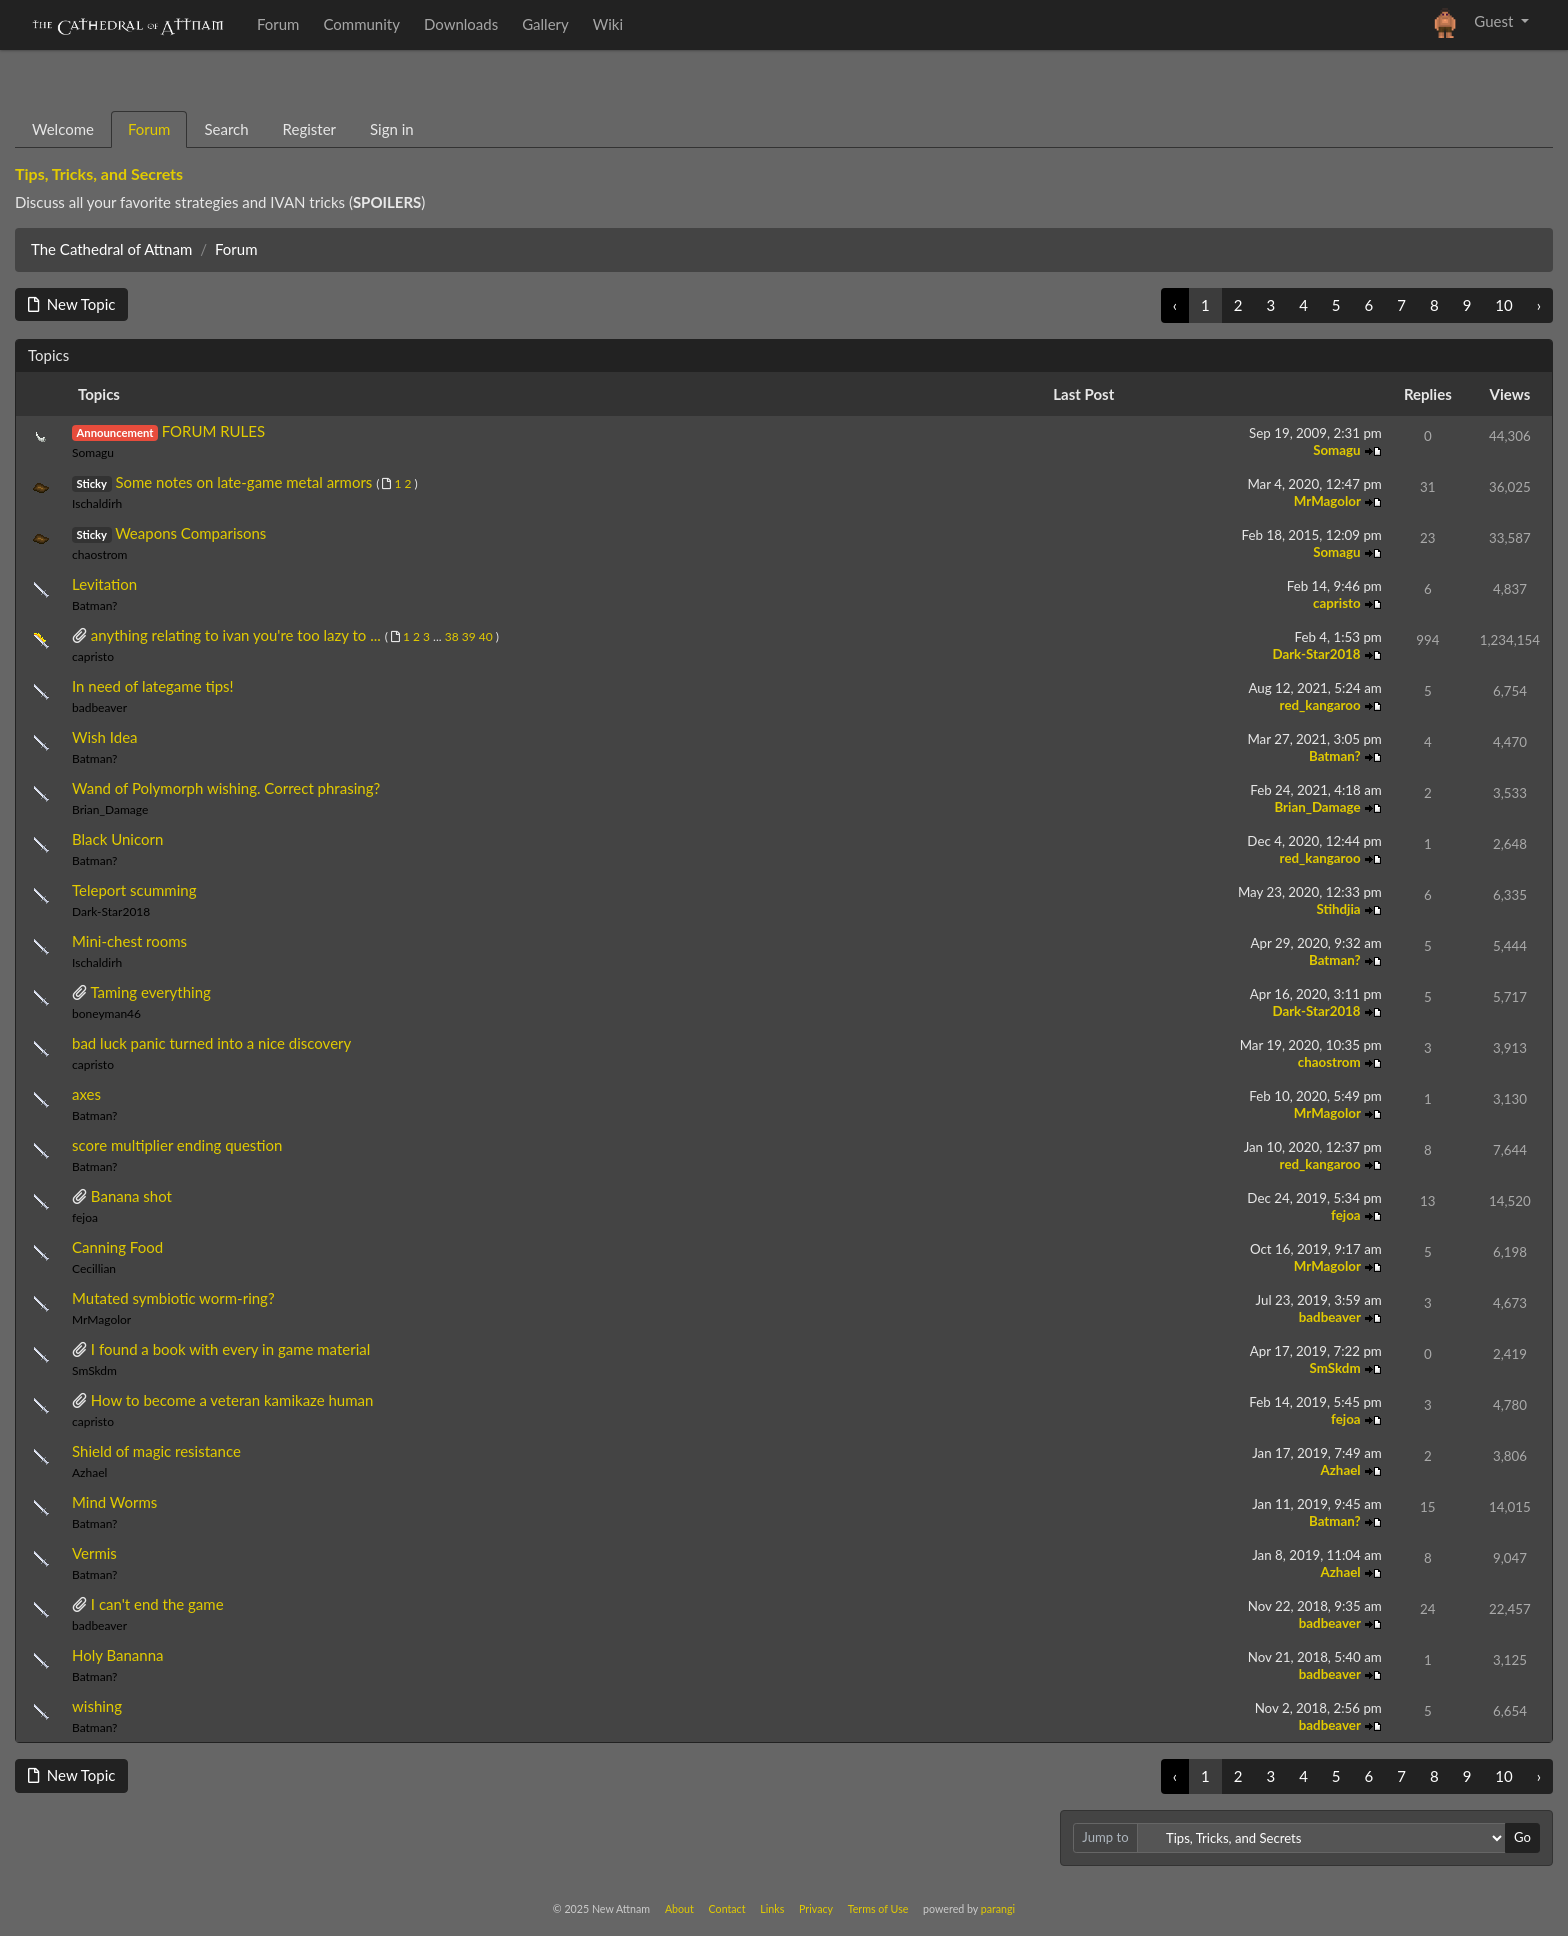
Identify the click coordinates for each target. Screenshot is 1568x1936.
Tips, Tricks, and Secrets (99, 173)
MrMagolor (1329, 501)
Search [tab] (226, 129)
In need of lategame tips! (153, 686)
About (679, 1908)
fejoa (85, 1217)
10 (1503, 305)
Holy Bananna (118, 1655)
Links (772, 1908)
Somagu (93, 452)
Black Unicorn (117, 839)
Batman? (94, 605)
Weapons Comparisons (190, 533)
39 (469, 636)
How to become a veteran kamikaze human (232, 1400)
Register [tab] (309, 129)
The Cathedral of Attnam (111, 249)
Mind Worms (114, 1502)
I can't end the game (157, 1604)
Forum (236, 249)
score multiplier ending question (177, 1145)
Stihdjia (1339, 909)
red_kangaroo (1322, 705)
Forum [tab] (149, 129)
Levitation (104, 584)
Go (1522, 1837)
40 (486, 636)
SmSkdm (94, 1370)
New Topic (71, 304)
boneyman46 (106, 1013)
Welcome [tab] (63, 129)
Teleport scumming (134, 890)
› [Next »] (1539, 305)
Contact (727, 1908)
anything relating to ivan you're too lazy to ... (236, 635)
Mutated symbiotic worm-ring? (173, 1298)
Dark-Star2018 (1317, 654)
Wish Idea (105, 737)
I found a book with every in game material (230, 1349)
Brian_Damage (110, 809)
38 (452, 636)
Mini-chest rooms (129, 941)
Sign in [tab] (392, 129)
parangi (998, 1908)
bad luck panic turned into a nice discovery (211, 1043)
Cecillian (94, 1268)
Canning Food (117, 1247)
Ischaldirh (97, 503)
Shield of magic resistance (156, 1451)
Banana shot (131, 1196)
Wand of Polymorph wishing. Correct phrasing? (226, 788)
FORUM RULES (213, 431)
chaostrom (100, 554)
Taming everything (150, 992)
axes (86, 1094)
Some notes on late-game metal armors (243, 482)
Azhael (89, 1472)
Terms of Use (878, 1908)
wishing (97, 1706)
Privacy (816, 1908)
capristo (1338, 603)
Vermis (94, 1553)
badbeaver (99, 707)
